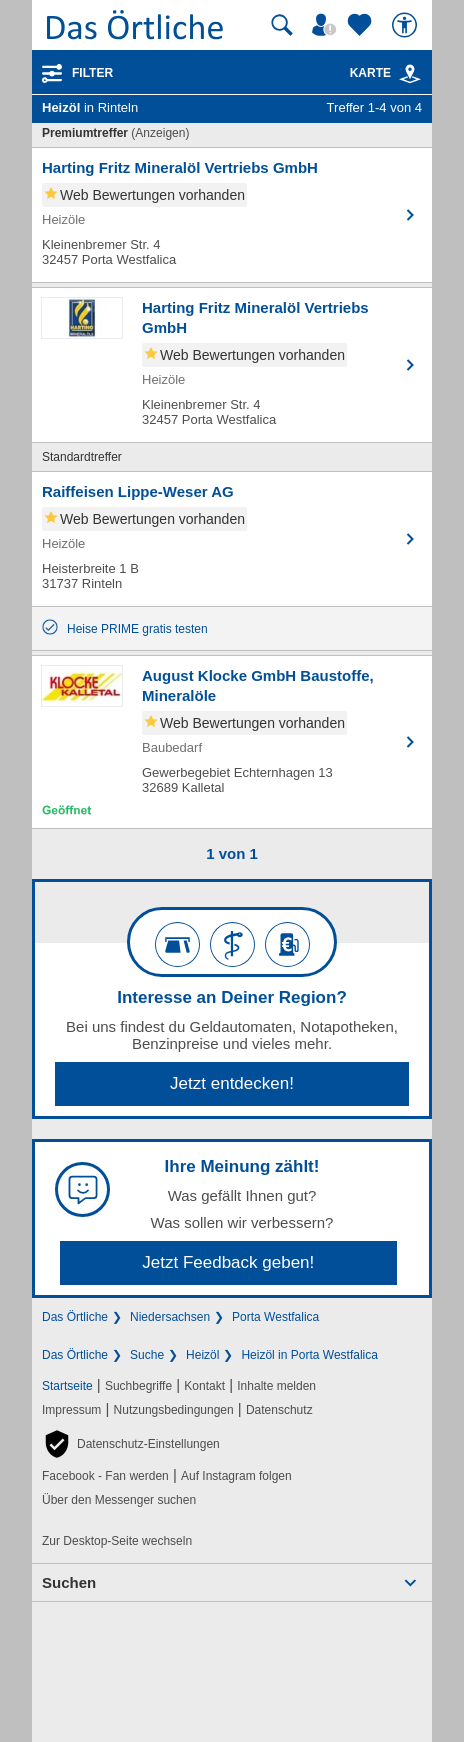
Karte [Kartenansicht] (386, 73)
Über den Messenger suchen (119, 1500)
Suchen (69, 1582)
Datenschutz (279, 1410)
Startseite (67, 1386)
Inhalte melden (276, 1386)
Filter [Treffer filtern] (92, 73)
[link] (410, 74)
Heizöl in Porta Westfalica (309, 1355)
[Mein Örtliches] (327, 25)
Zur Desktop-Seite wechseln (117, 1541)
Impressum (71, 1410)
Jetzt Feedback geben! (228, 1262)
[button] (131, 1444)
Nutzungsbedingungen (174, 1410)
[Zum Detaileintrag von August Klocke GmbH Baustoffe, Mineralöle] (232, 742)
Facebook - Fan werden (105, 1476)
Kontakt (204, 1386)
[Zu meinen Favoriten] (362, 25)
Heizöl (202, 1355)
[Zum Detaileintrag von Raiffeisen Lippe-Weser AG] (232, 539)
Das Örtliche (75, 1317)
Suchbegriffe (138, 1386)
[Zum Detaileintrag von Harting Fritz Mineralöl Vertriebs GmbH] (232, 215)
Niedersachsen (170, 1317)
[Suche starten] (282, 25)
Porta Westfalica (275, 1317)
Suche (147, 1355)
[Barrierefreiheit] (407, 25)
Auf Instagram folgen (236, 1476)
